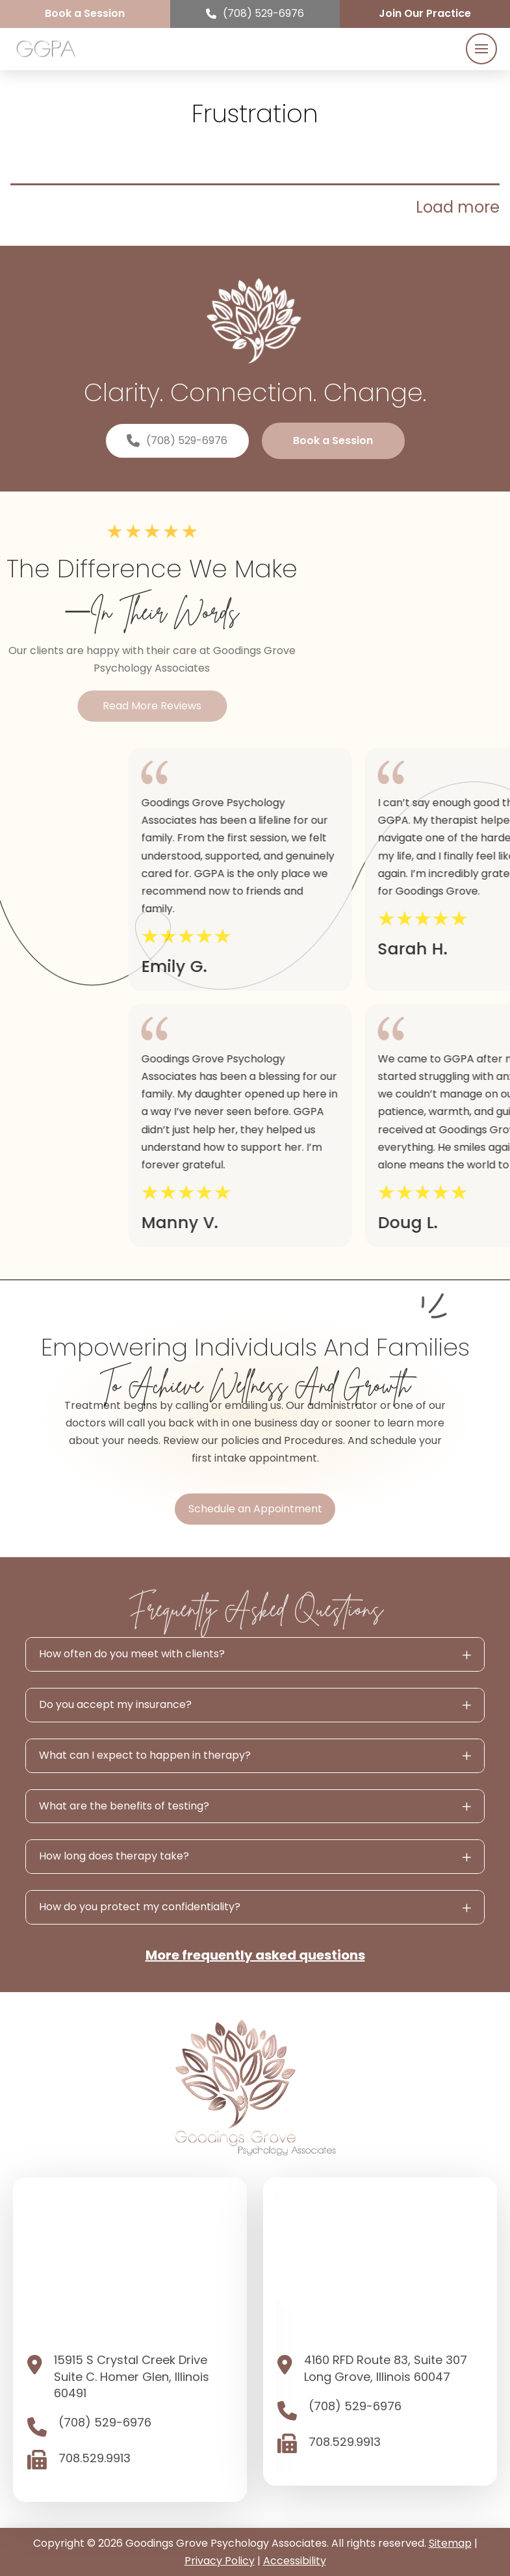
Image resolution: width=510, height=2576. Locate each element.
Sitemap (450, 2543)
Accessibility (294, 2560)
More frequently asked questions (255, 1955)
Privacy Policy (220, 2560)
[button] (481, 48)
